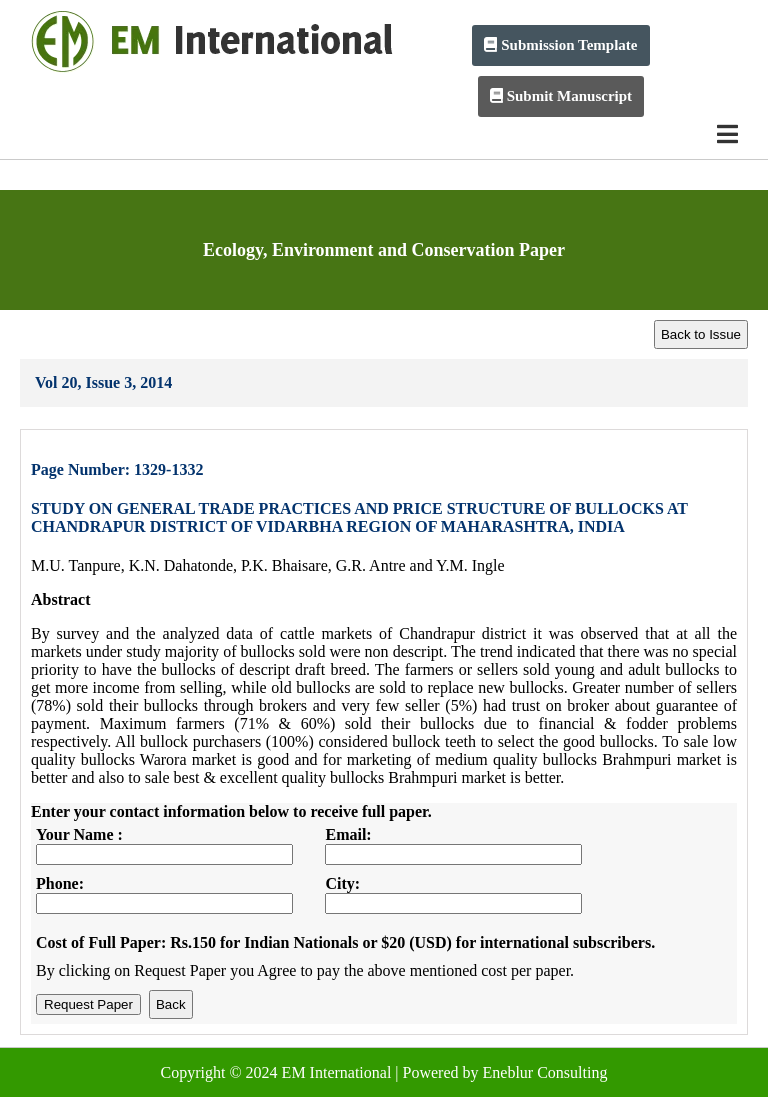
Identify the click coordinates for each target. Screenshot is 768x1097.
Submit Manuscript (561, 96)
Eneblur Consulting (545, 1072)
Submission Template (560, 45)
